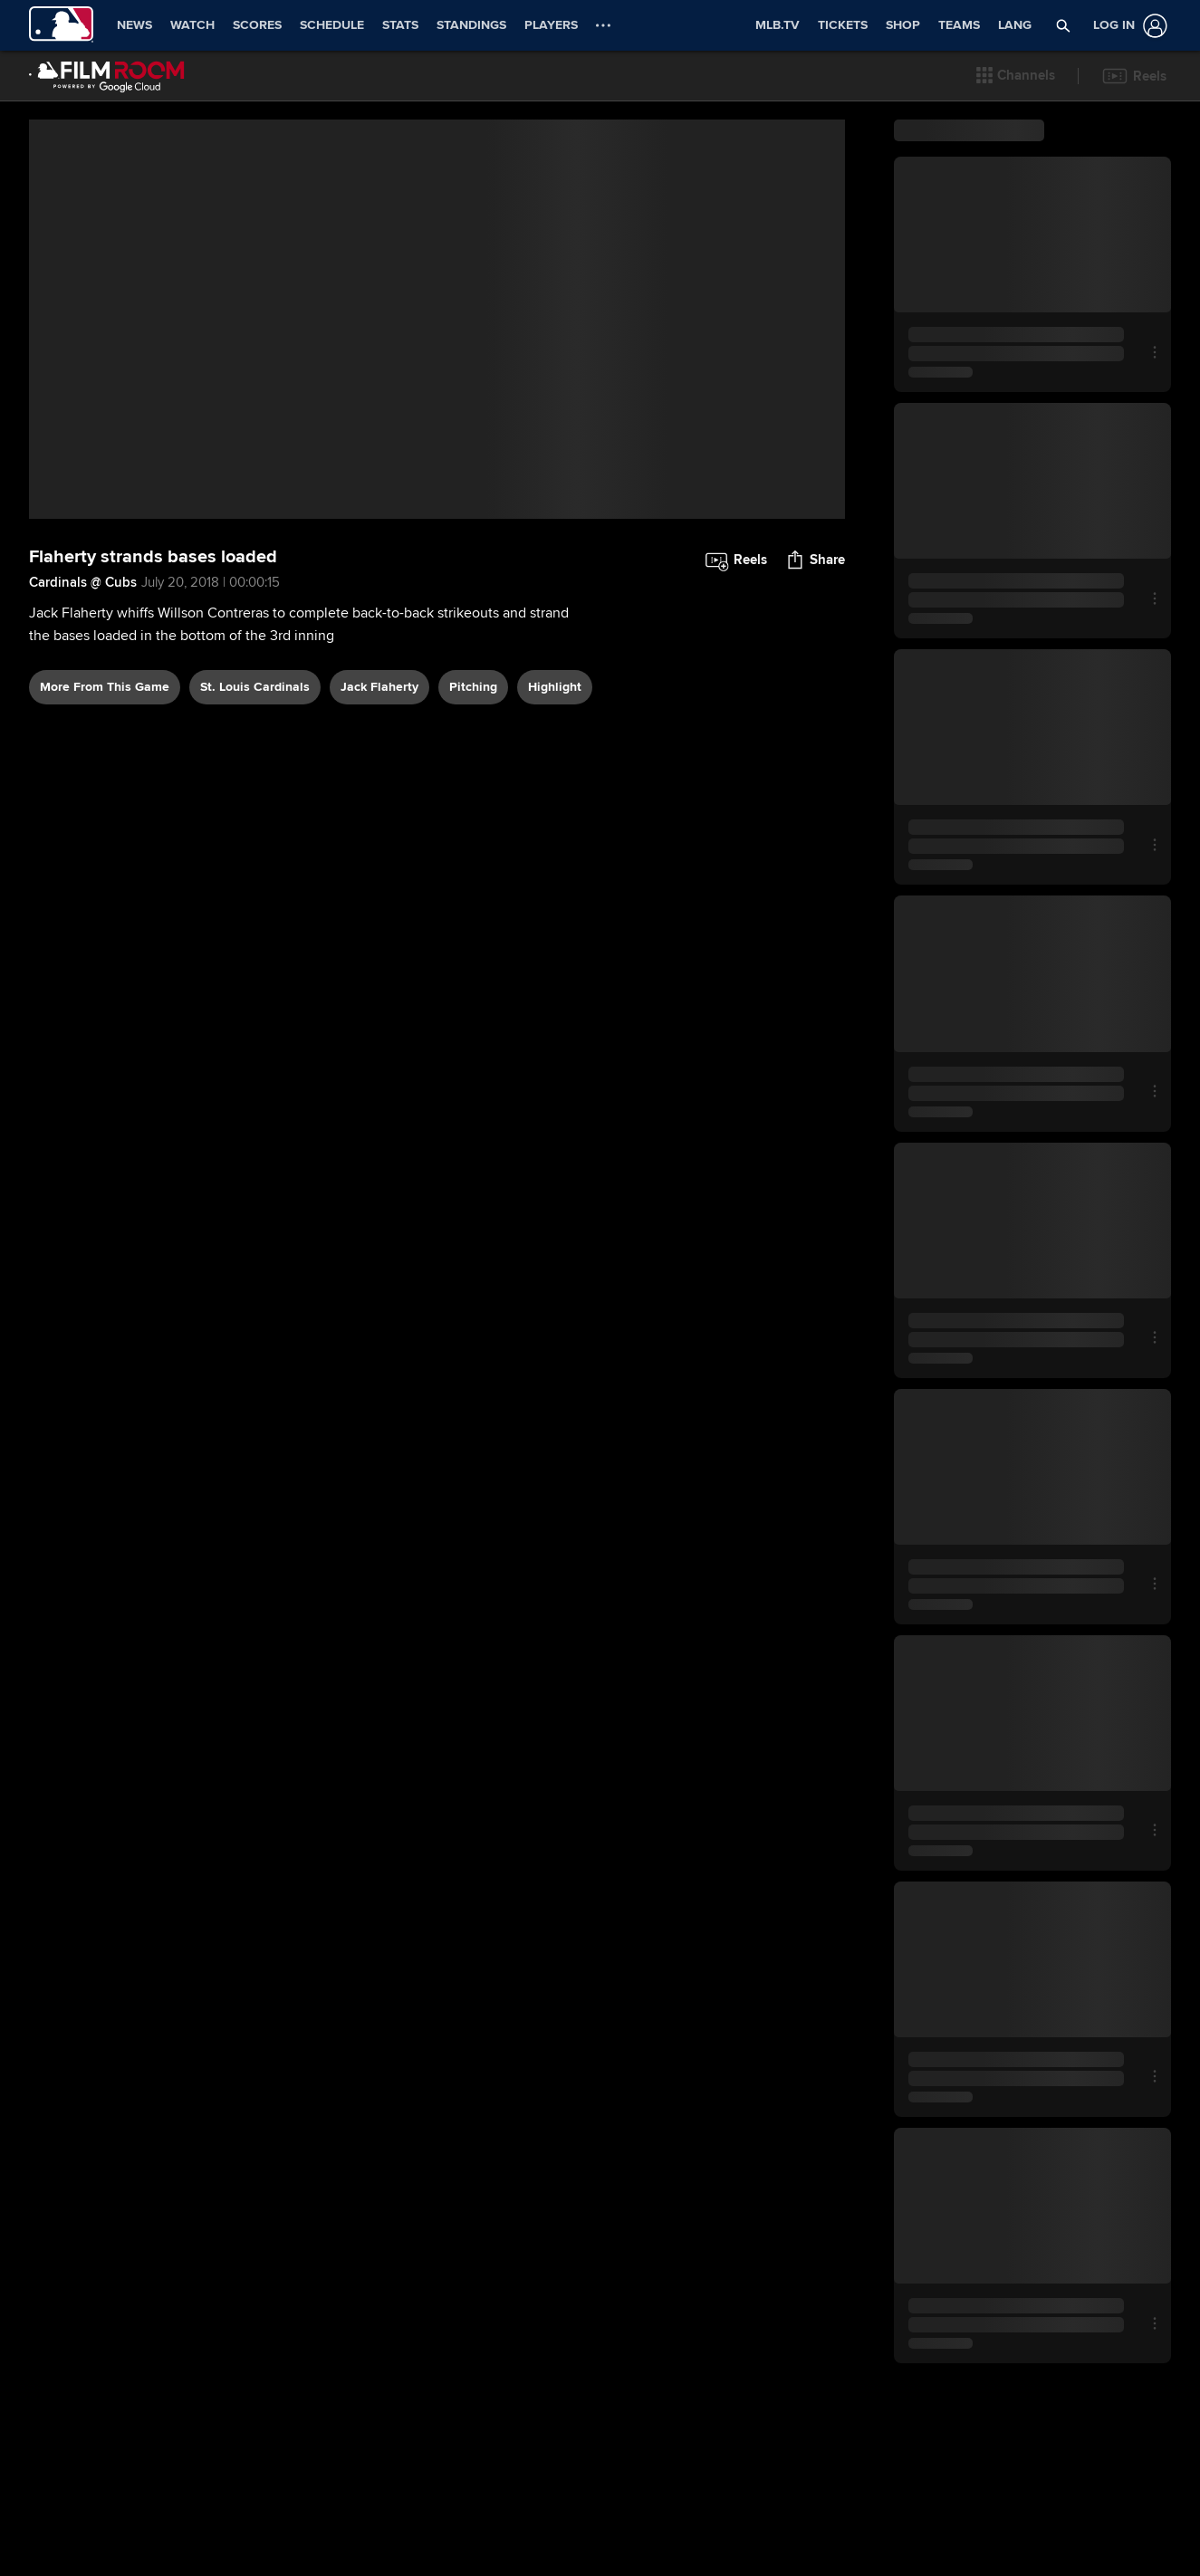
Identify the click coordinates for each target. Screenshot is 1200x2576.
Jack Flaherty (379, 746)
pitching (473, 746)
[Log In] (1126, 26)
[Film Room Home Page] (107, 76)
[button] (1016, 76)
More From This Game (104, 746)
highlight (554, 746)
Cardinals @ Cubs (83, 642)
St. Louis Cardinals (255, 746)
